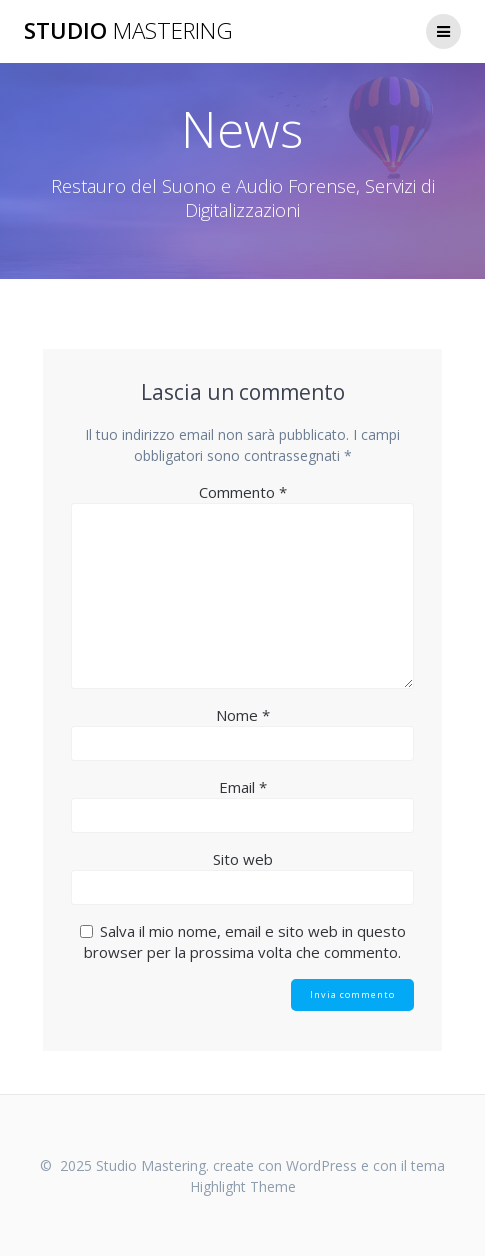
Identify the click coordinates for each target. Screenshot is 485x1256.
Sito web (243, 859)
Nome (243, 715)
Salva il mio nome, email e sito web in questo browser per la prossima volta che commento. (245, 941)
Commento (243, 492)
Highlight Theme (243, 1186)
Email (243, 787)
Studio (128, 31)
